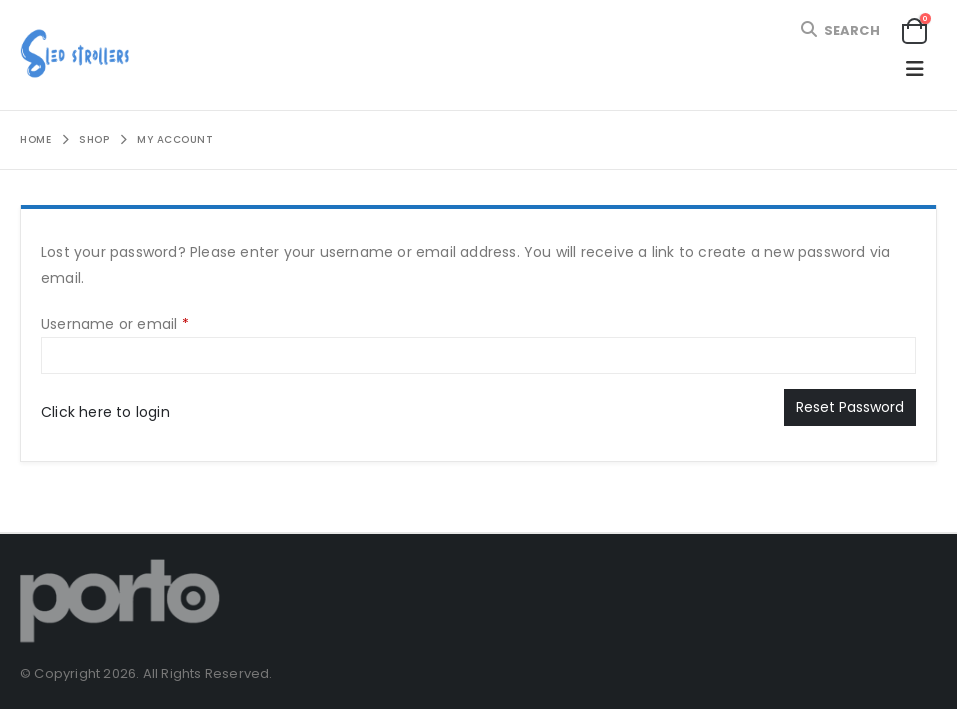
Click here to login (105, 412)
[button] (839, 30)
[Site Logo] (75, 55)
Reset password (850, 407)
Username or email (145, 322)
